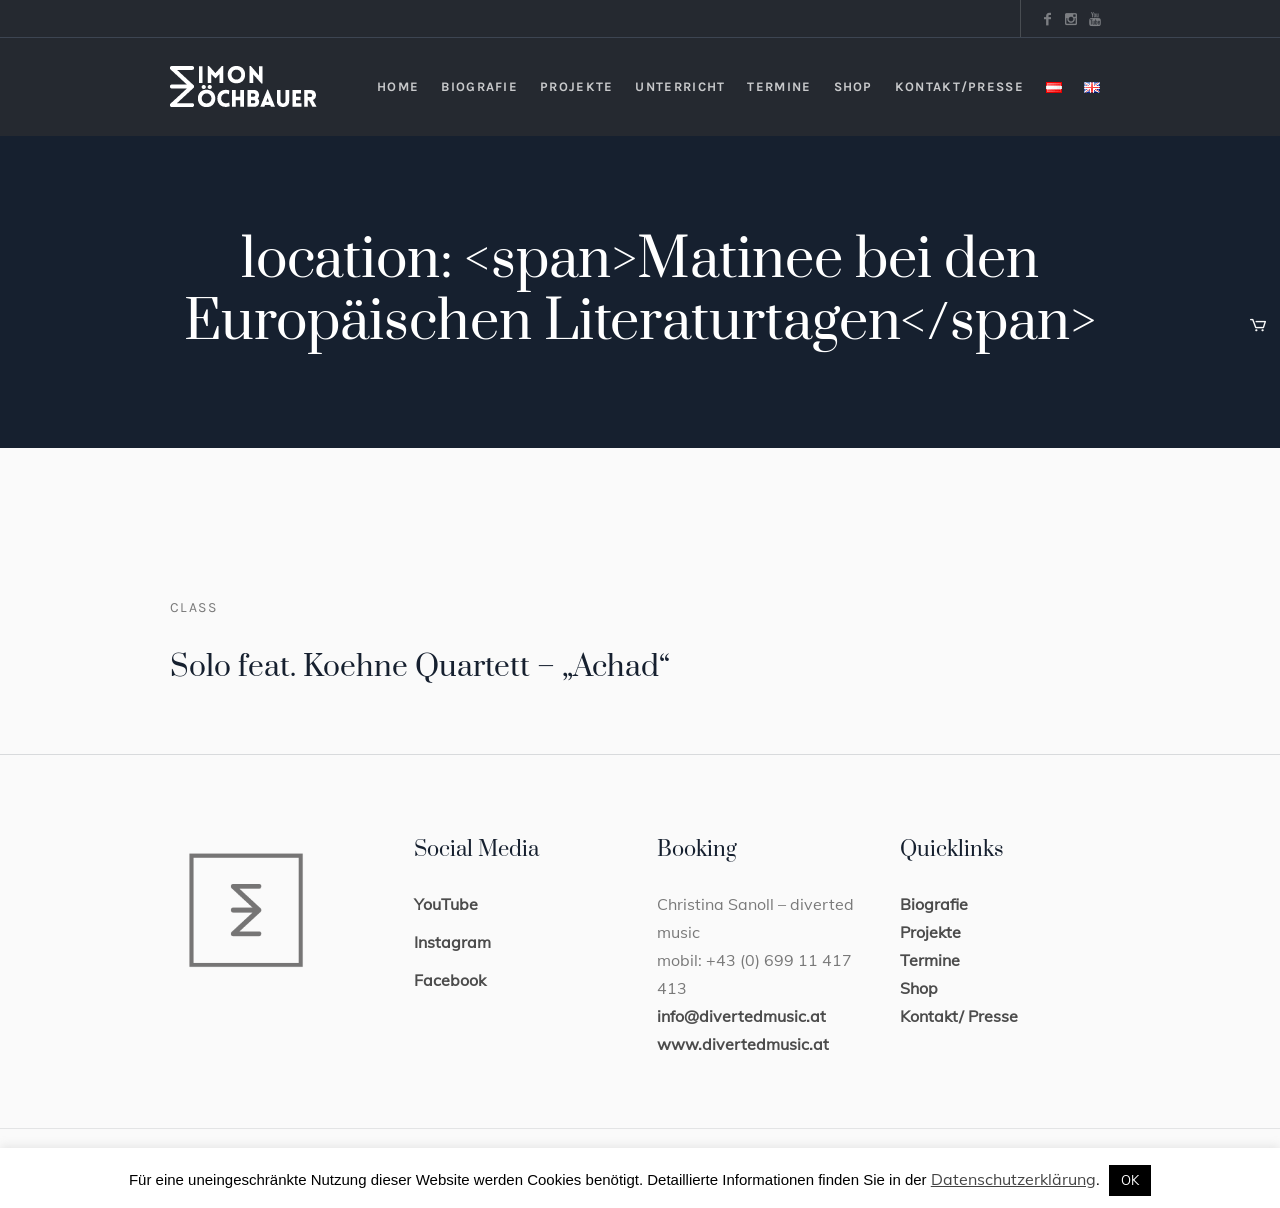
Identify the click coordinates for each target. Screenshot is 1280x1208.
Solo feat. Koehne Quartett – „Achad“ (420, 667)
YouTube (446, 904)
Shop (919, 988)
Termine (930, 960)
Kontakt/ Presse (959, 1016)
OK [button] (1130, 1180)
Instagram (452, 942)
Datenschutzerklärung (1013, 1179)
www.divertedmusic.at (743, 1044)
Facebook (450, 980)
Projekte (930, 932)
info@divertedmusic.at (741, 1016)
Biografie (934, 904)
